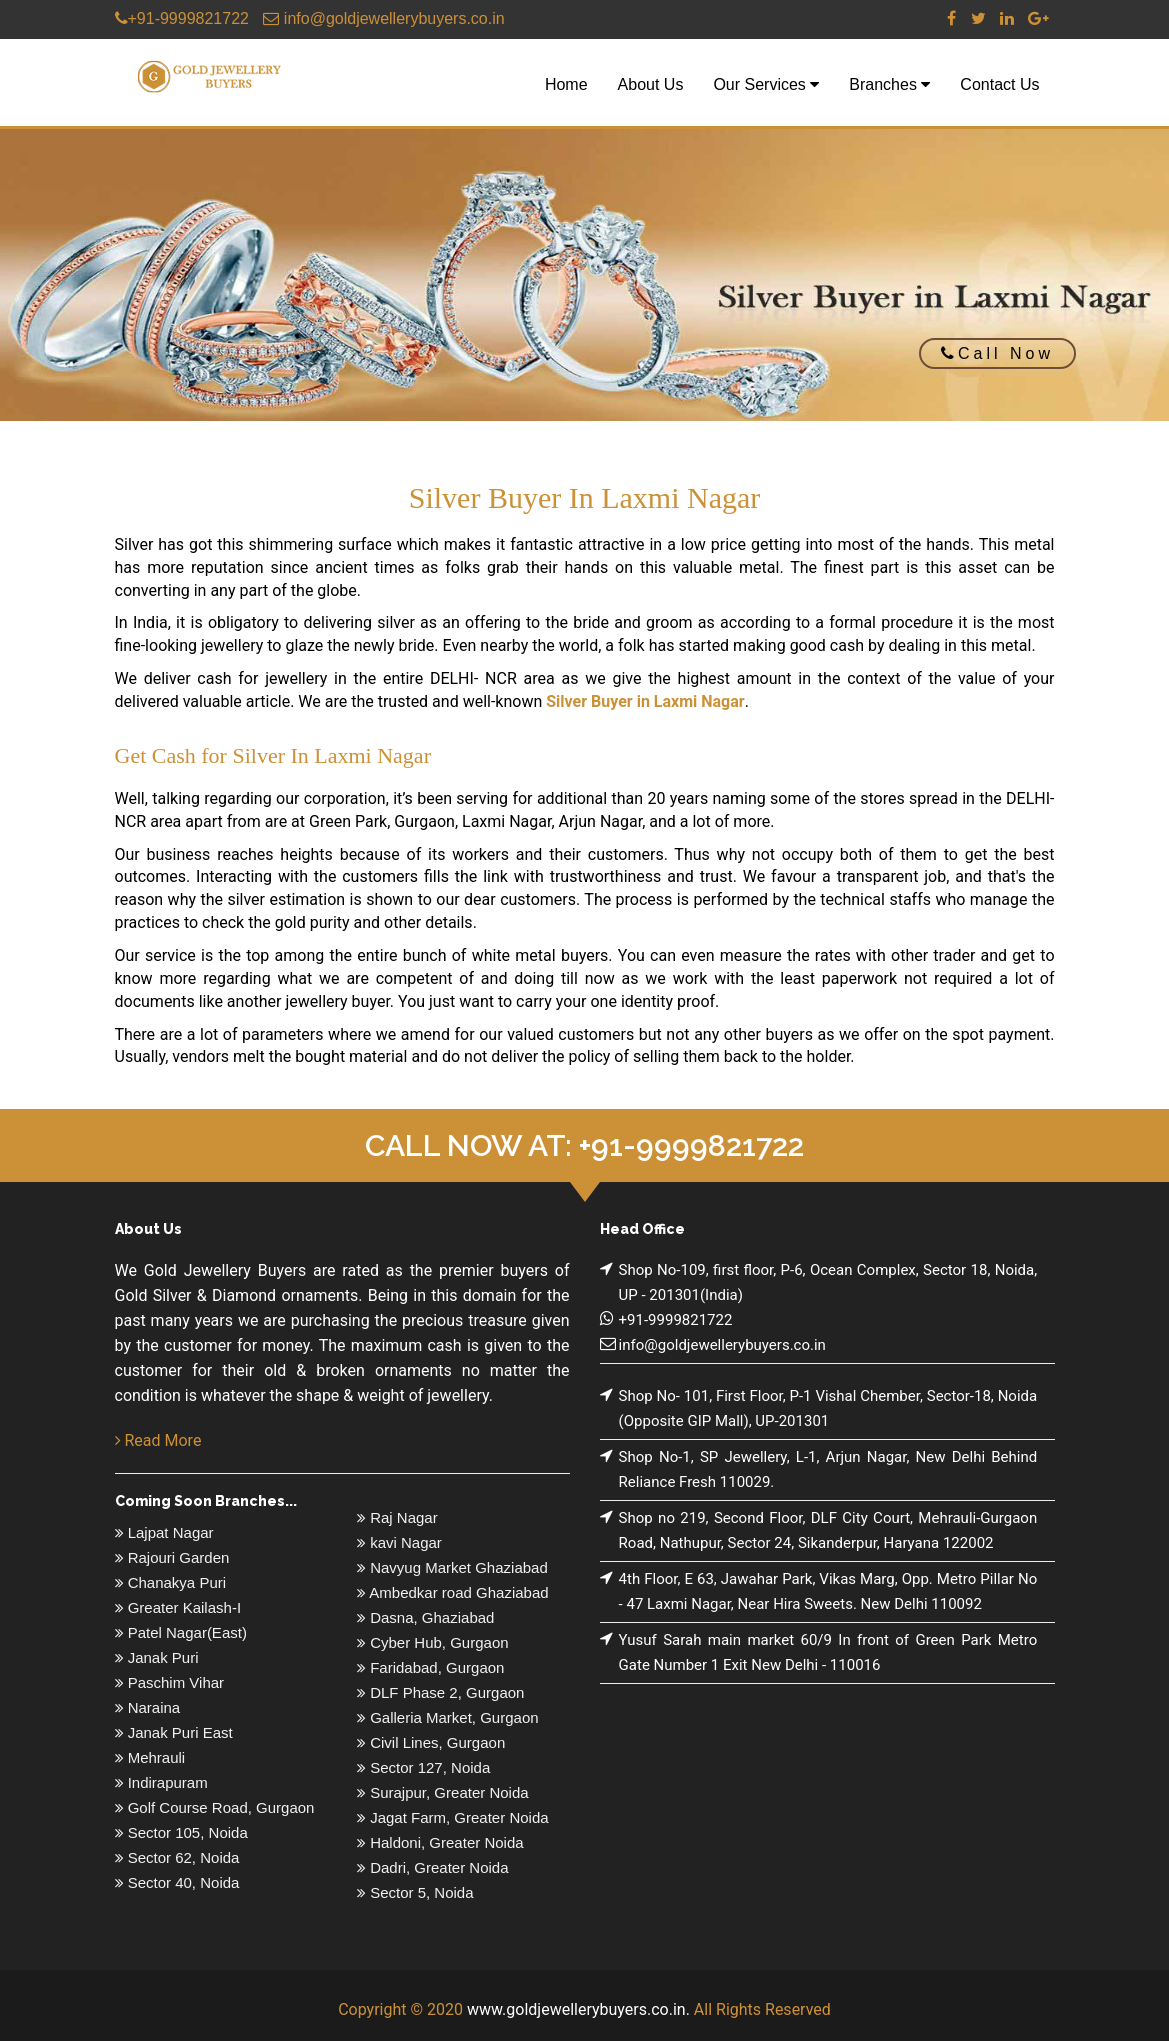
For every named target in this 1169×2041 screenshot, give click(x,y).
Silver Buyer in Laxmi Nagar (645, 701)
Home (566, 84)
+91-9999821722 (182, 18)
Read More (158, 1440)
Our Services (766, 84)
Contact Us (999, 84)
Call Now (997, 353)
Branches (889, 84)
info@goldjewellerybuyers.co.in (383, 18)
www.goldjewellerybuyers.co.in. (578, 2009)
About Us (651, 84)
